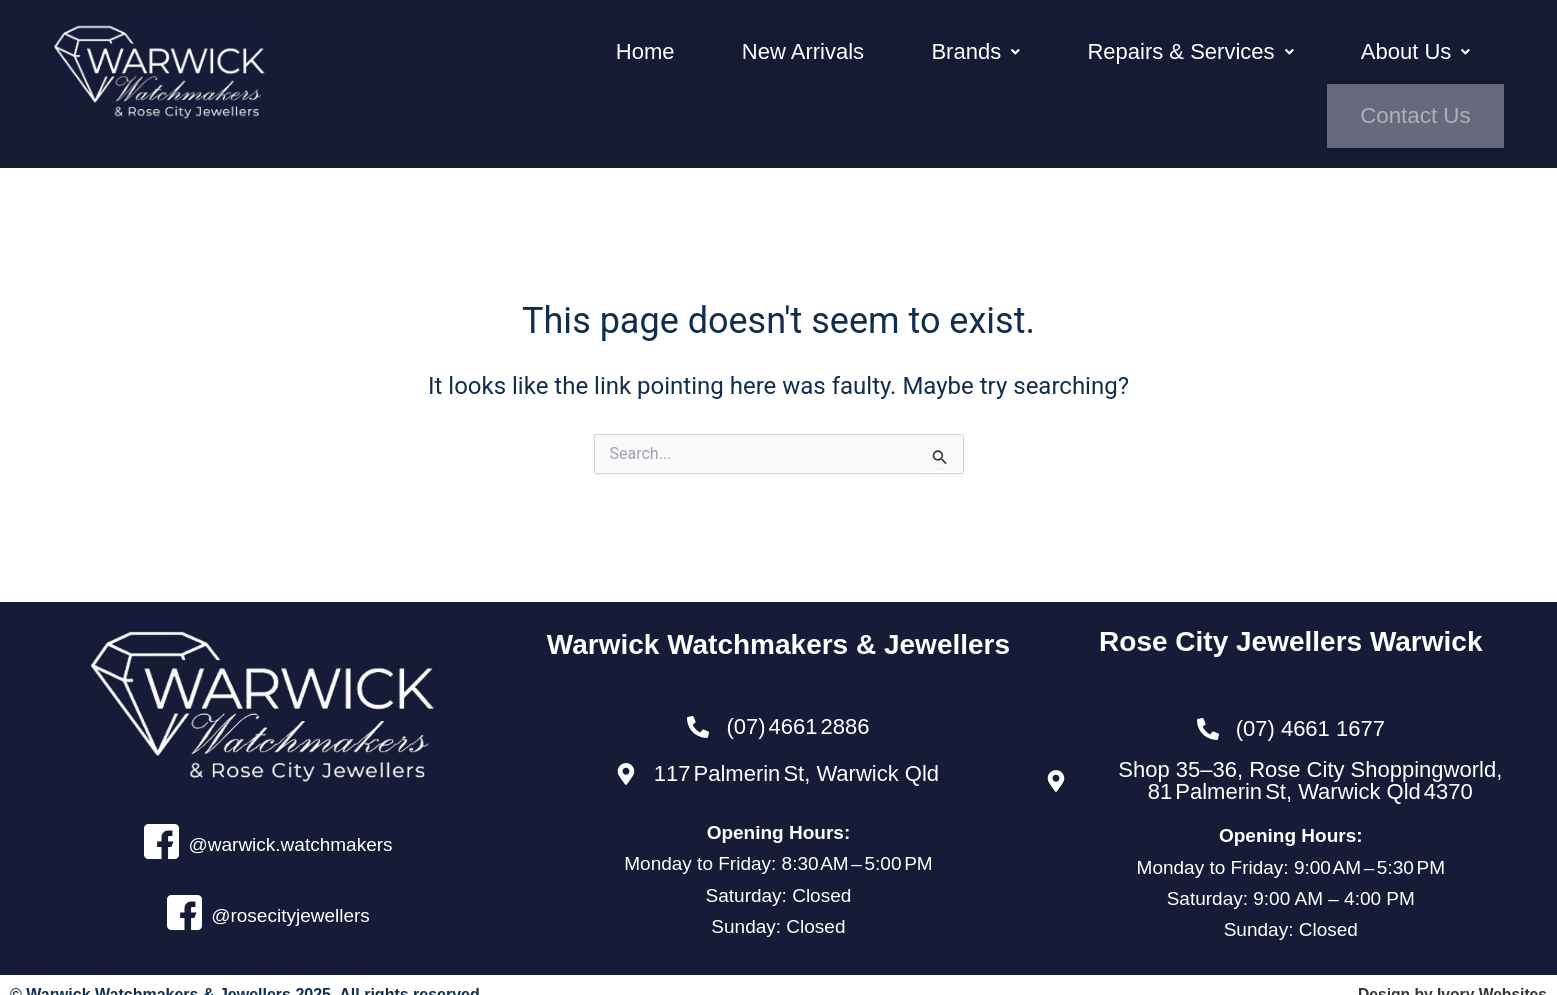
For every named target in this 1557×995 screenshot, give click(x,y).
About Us (1273, 69)
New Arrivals (736, 69)
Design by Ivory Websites (1450, 974)
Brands (883, 69)
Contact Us (1426, 70)
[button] (883, 70)
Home (603, 69)
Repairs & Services (1073, 69)
